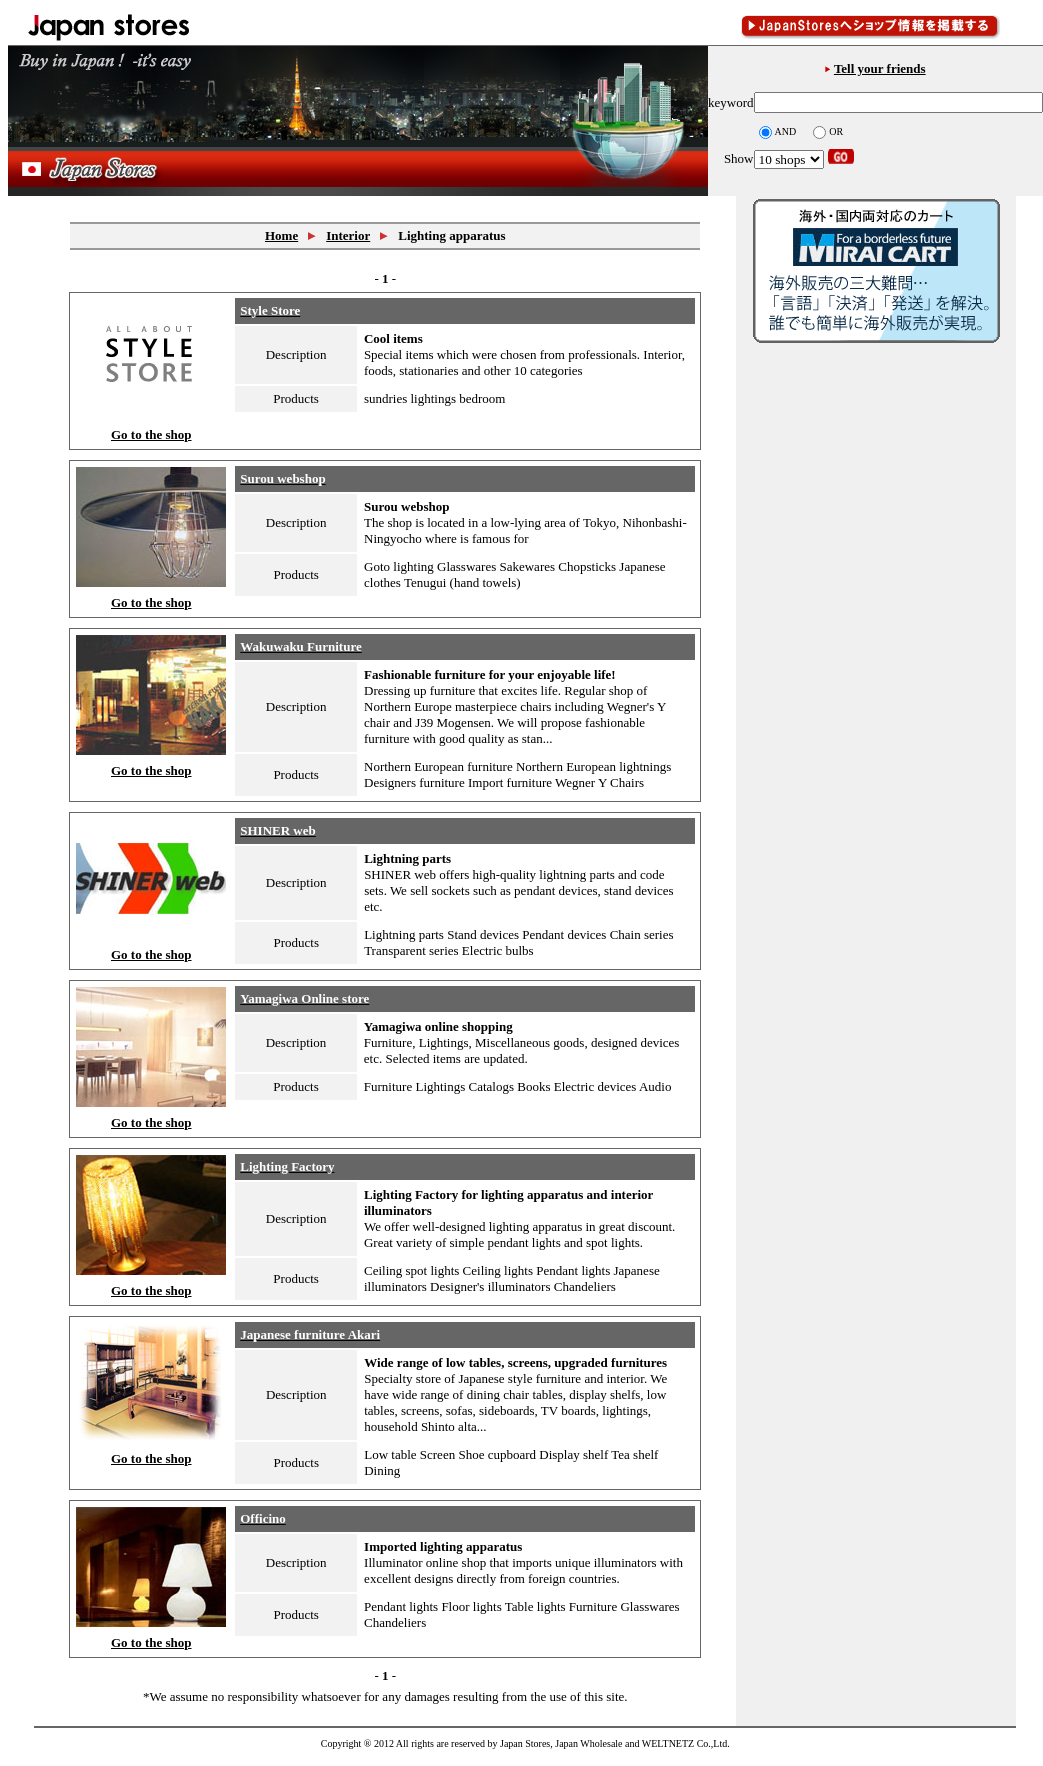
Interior (348, 235)
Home (281, 235)
